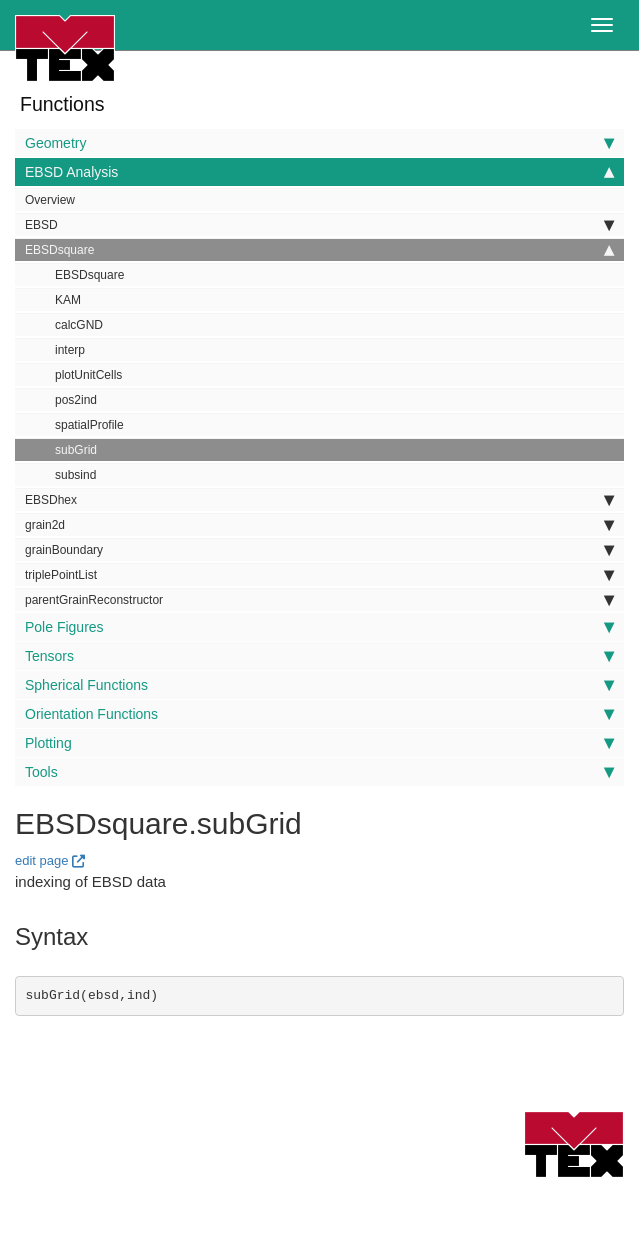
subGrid (76, 450)
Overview (50, 200)
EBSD (319, 225)
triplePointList (319, 575)
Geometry (319, 143)
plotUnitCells (88, 375)
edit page (42, 860)
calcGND (79, 325)
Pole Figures (319, 627)
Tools (319, 772)
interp (70, 350)
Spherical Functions (319, 685)
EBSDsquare (319, 250)
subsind (75, 475)
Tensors (319, 656)
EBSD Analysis (319, 172)
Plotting (319, 743)
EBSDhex (319, 500)
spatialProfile (89, 425)
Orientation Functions (319, 714)
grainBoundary (319, 550)
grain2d (319, 525)
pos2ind (76, 400)
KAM (68, 300)
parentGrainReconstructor (319, 600)
